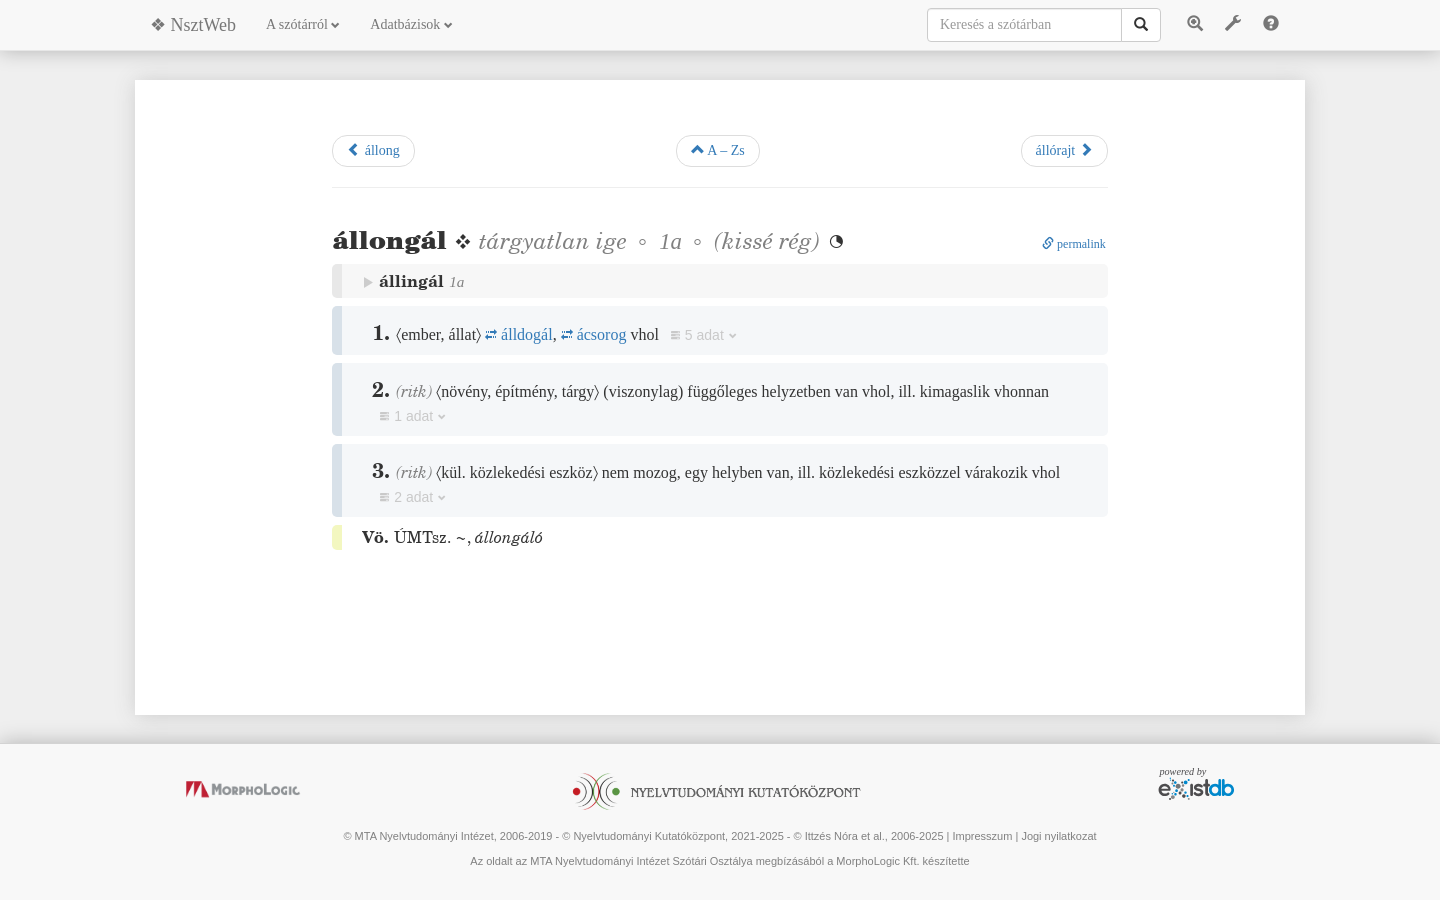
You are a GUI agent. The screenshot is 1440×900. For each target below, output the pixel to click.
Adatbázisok (411, 24)
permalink (1074, 244)
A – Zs (718, 150)
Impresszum (982, 836)
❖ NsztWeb (193, 25)
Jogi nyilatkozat (1058, 836)
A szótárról (303, 24)
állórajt (1064, 150)
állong (373, 150)
